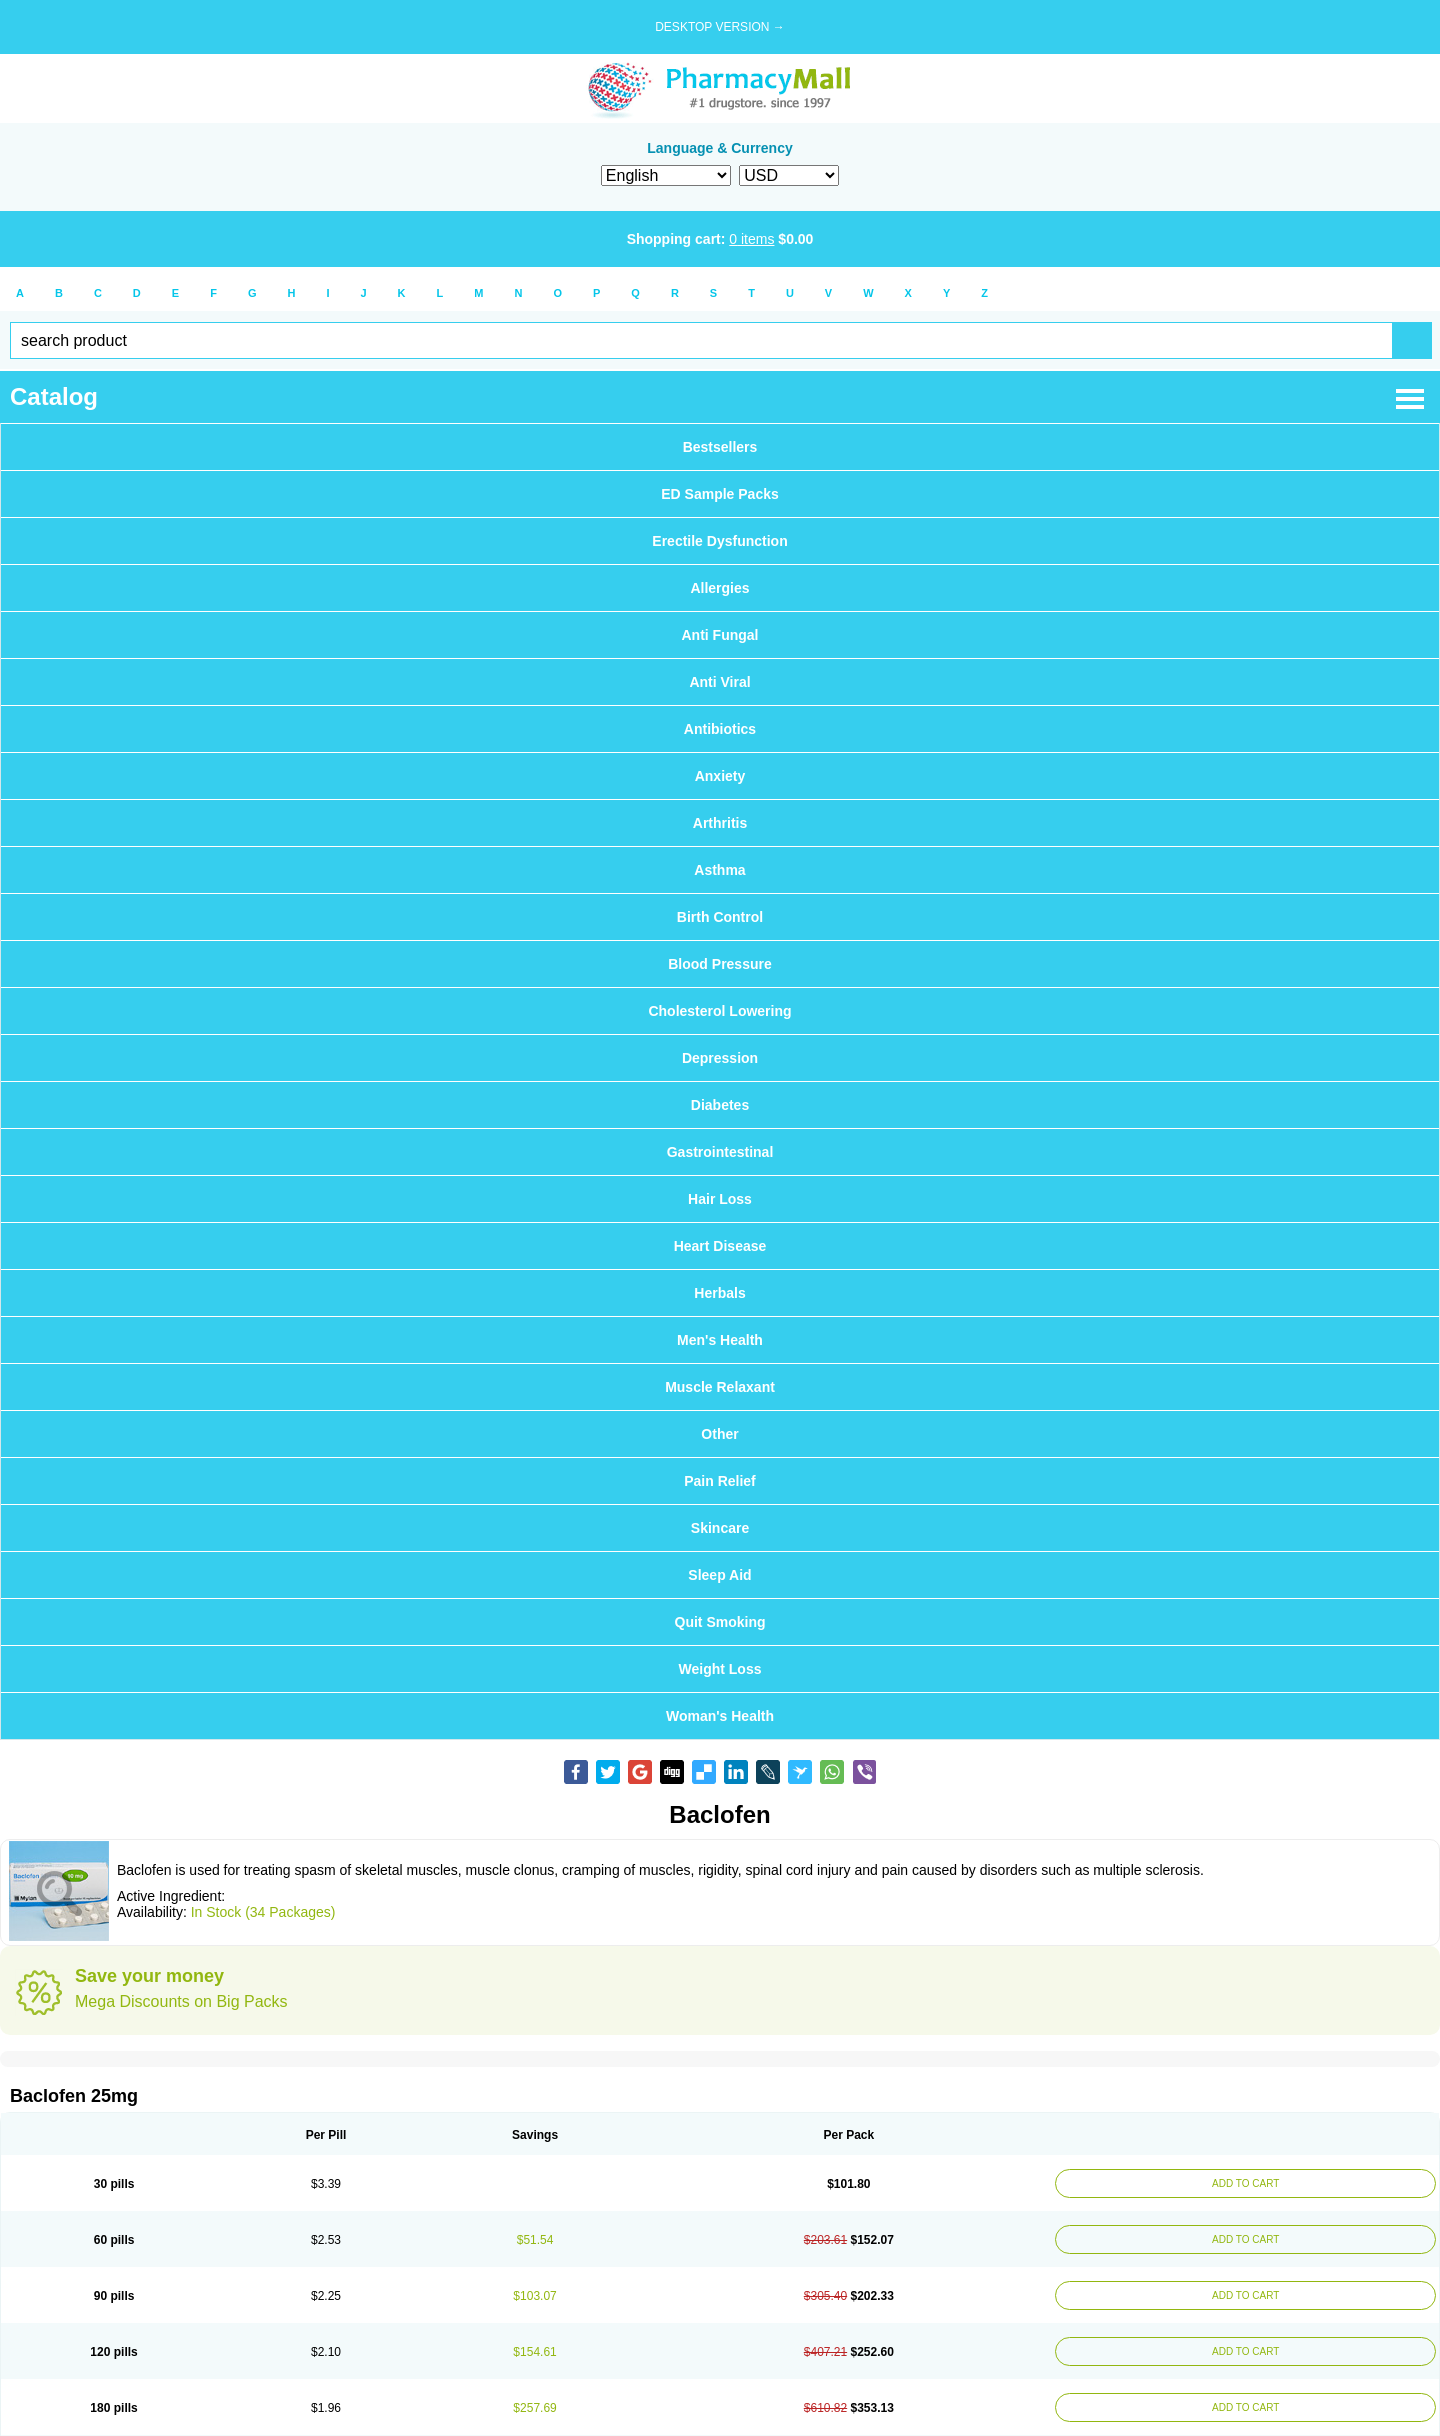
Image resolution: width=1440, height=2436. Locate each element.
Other (719, 1434)
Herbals (719, 1293)
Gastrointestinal (720, 1152)
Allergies (719, 588)
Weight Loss (720, 1669)
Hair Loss (720, 1199)
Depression (720, 1058)
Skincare (720, 1528)
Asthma (719, 870)
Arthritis (720, 823)
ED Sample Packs (720, 494)
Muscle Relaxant (720, 1387)
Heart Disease (720, 1246)
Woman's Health (720, 1716)
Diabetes (720, 1105)
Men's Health (720, 1340)
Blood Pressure (719, 964)
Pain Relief (720, 1481)
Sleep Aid (719, 1575)
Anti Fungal (720, 635)
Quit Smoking (720, 1622)
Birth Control (720, 917)
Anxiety (720, 776)
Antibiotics (720, 729)
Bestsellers (720, 447)
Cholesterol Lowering (719, 1011)
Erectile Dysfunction (719, 541)
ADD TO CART (1245, 2183)
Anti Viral (719, 682)
